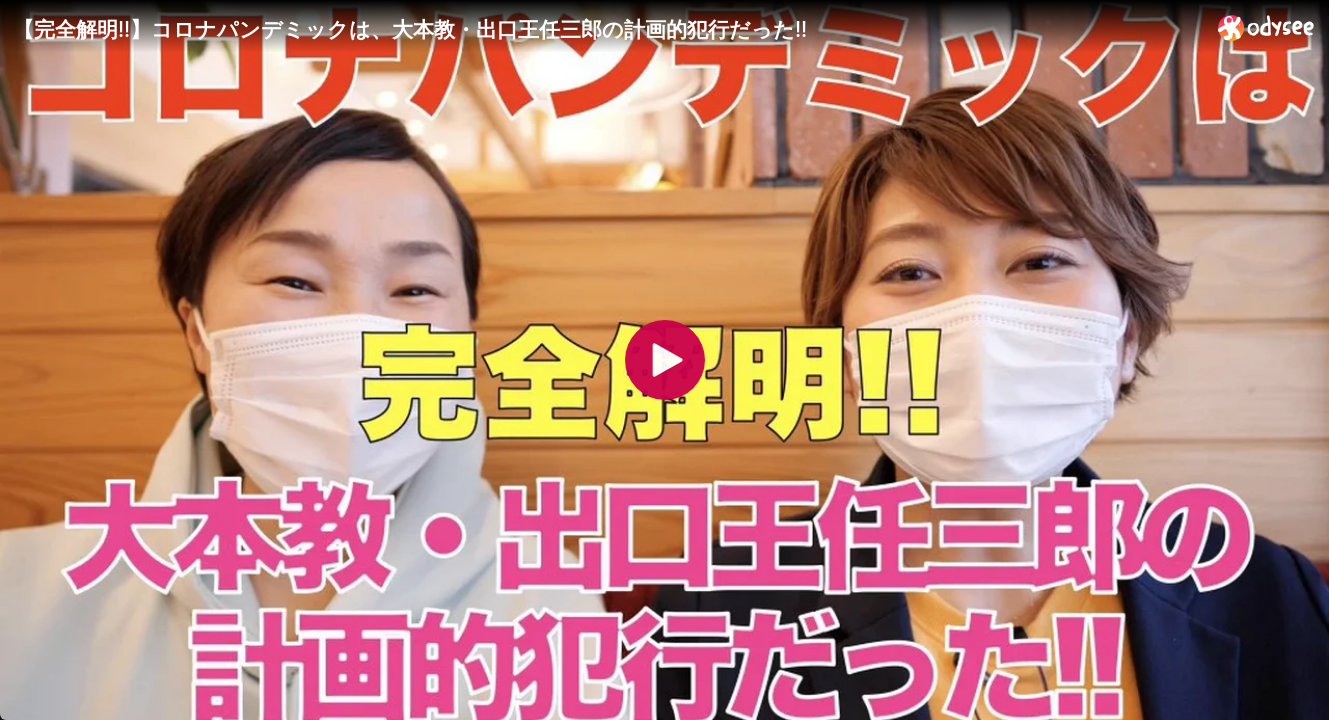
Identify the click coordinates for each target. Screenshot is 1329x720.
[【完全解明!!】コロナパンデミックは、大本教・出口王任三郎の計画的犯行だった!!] (607, 29)
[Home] (1266, 27)
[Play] (665, 360)
